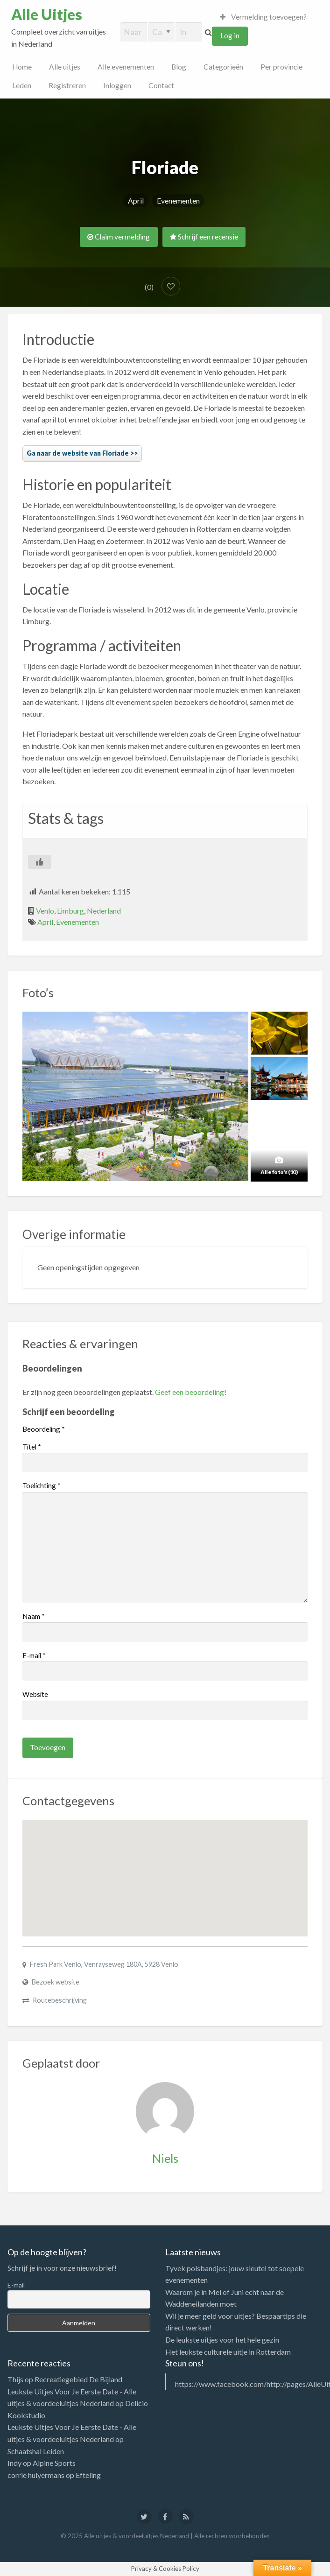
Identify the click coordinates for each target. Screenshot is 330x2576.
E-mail (34, 1655)
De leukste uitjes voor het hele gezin (222, 2339)
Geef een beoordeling (189, 1391)
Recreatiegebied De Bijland (78, 2379)
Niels (165, 2158)
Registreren (67, 85)
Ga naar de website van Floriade (78, 453)
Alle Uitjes (46, 14)
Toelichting (41, 1485)
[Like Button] (39, 862)
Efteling (88, 2474)
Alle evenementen (126, 67)
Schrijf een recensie (204, 236)
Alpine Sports (54, 2462)
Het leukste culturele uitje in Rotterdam (228, 2351)
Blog (178, 67)
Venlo (45, 910)
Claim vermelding (118, 236)
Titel (31, 1447)
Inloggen (117, 85)
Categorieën (223, 67)
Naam (33, 1616)
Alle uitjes (64, 67)
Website (35, 1694)
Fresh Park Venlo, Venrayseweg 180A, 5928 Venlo (104, 1964)
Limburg (70, 910)
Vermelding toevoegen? (263, 17)
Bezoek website (55, 1982)
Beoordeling (43, 1429)
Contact (161, 85)
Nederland (104, 910)
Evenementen (178, 200)
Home (22, 67)
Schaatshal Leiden (35, 2451)
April (136, 200)
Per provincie (281, 67)
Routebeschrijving (60, 2000)
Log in (229, 35)
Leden (21, 85)
